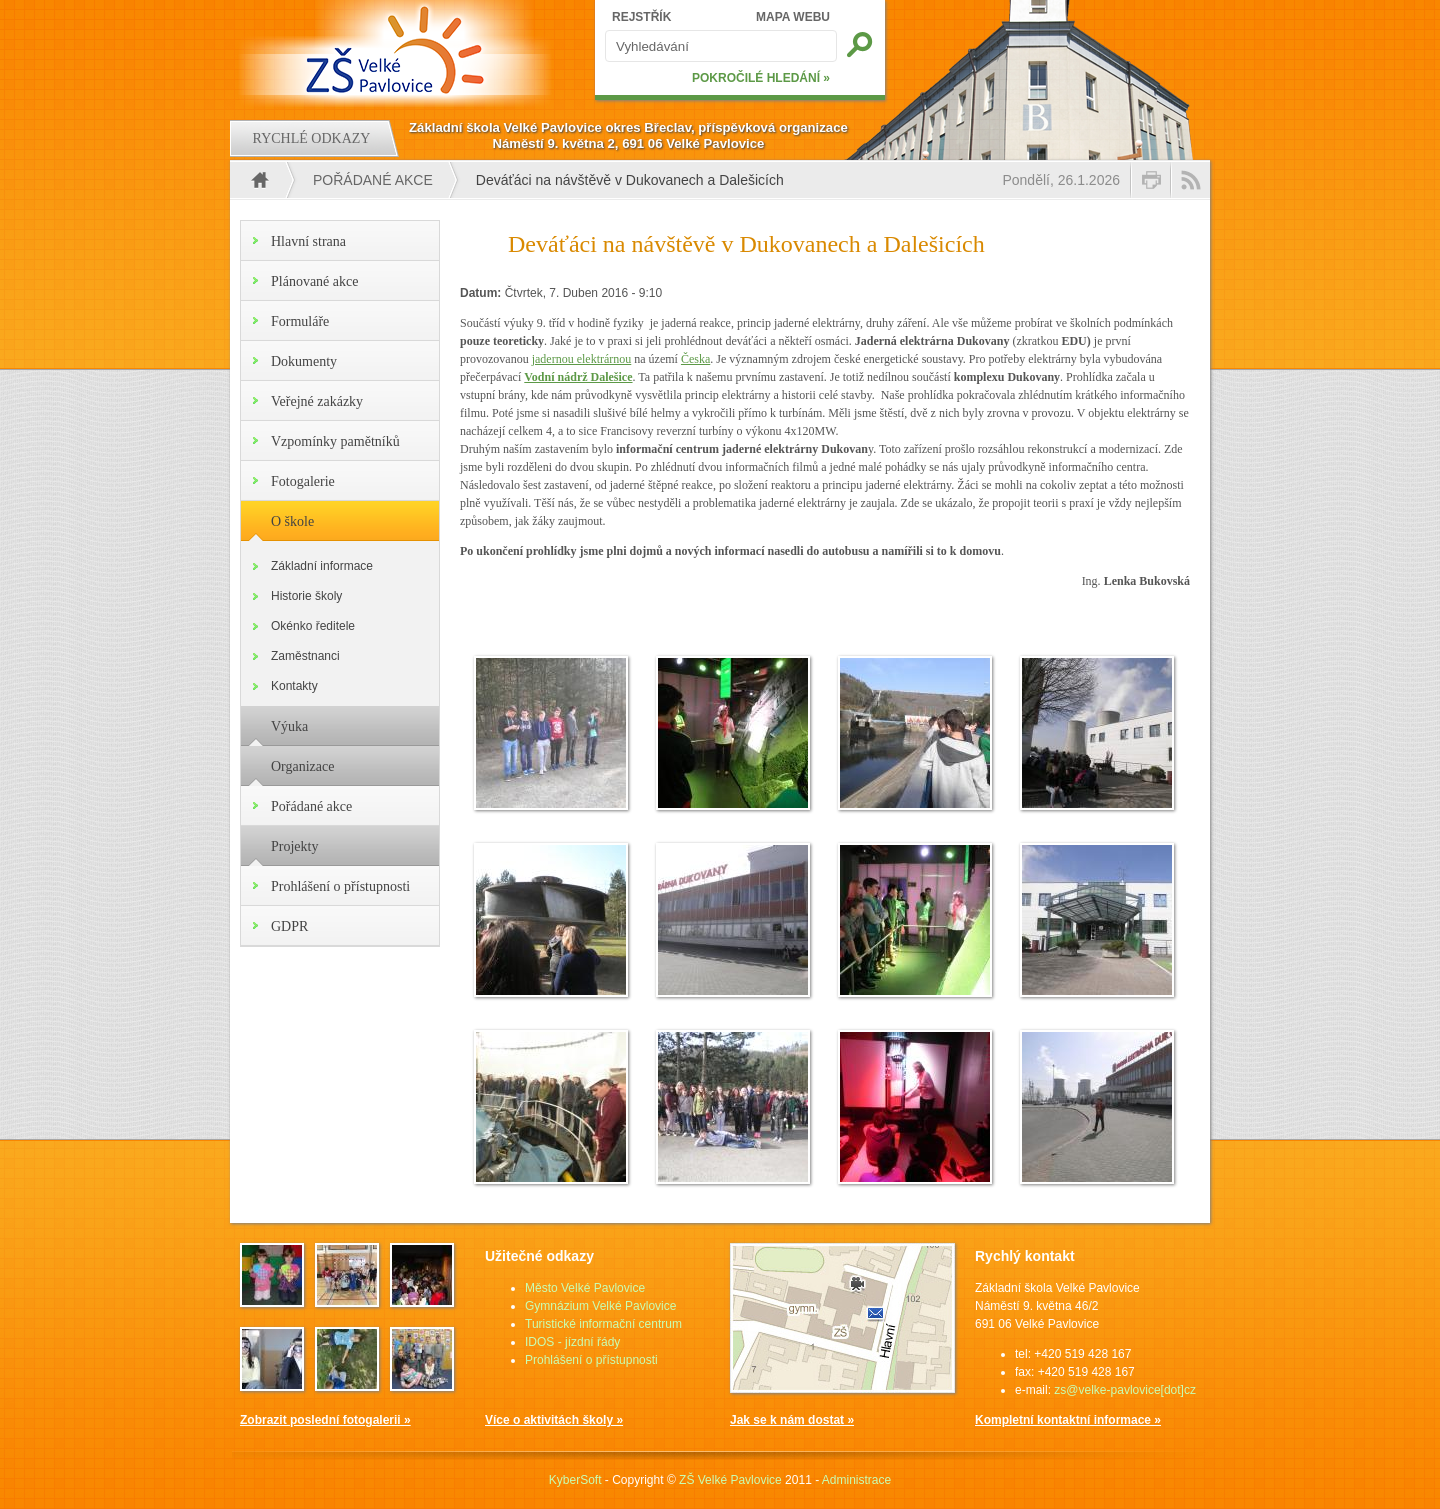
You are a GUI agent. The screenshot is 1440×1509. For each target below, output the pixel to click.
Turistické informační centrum (603, 1324)
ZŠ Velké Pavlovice (730, 1480)
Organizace (302, 766)
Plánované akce (314, 281)
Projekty (294, 846)
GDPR (289, 926)
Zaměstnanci (305, 656)
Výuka (289, 726)
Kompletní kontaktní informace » (1068, 1420)
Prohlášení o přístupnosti (340, 886)
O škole (292, 521)
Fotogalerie (303, 481)
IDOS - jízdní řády (572, 1342)
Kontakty (294, 686)
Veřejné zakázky (317, 401)
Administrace (856, 1480)
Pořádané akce (373, 180)
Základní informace (322, 566)
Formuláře (300, 321)
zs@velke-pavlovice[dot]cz (1125, 1390)
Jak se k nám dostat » (792, 1420)
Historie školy (306, 596)
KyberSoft (575, 1480)
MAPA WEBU (793, 17)
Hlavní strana (308, 241)
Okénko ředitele (313, 626)
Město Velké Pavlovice (585, 1288)
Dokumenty (304, 361)
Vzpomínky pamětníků (335, 441)
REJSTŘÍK (641, 17)
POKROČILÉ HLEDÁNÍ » (761, 78)
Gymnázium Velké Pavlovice (600, 1306)
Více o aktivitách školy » (554, 1420)
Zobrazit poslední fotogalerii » (325, 1420)
